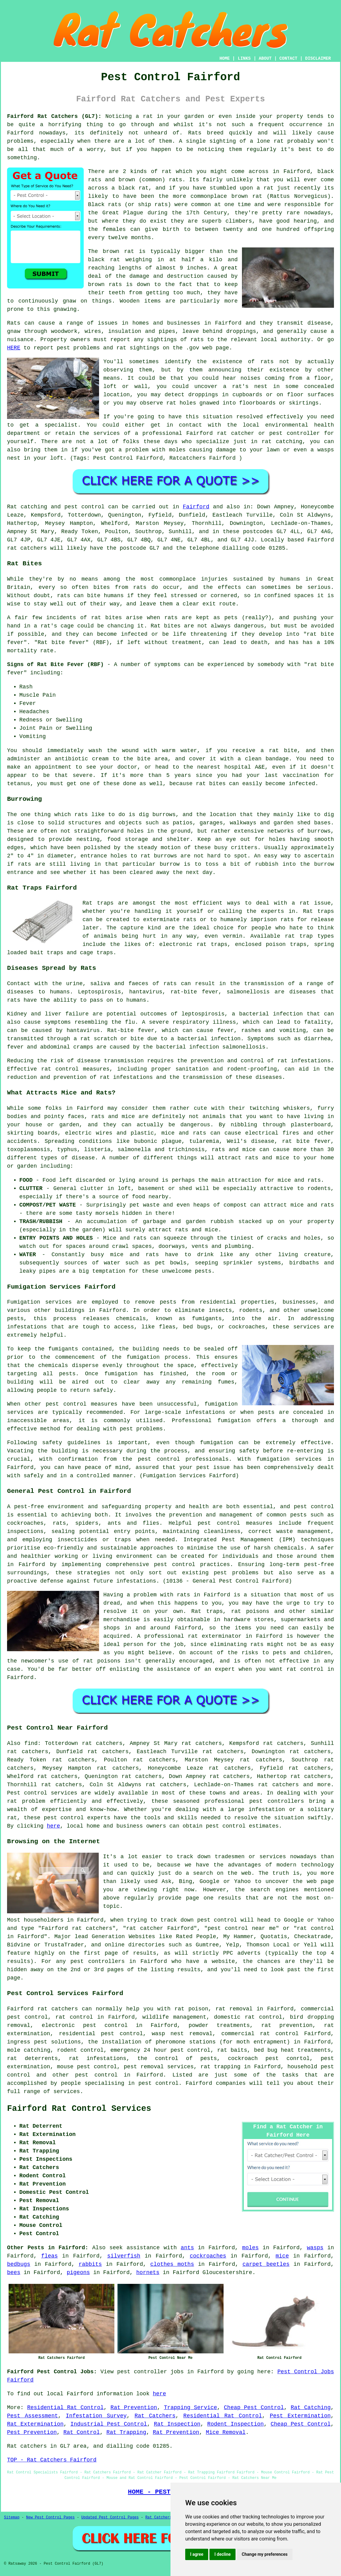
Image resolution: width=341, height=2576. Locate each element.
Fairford (196, 507)
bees (13, 2272)
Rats (194, 133)
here (53, 1826)
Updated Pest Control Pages (110, 2517)
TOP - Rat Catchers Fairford (52, 2460)
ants (187, 2248)
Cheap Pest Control (254, 2408)
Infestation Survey (96, 2416)
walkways (243, 823)
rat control (74, 2017)
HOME (225, 58)
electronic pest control (85, 2025)
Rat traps (97, 903)
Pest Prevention (32, 2432)
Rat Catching (311, 2408)
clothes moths (172, 2264)
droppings (203, 395)
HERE (13, 348)
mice (282, 2256)
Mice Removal (226, 2432)
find (30, 1743)
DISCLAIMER (318, 58)
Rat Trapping (126, 2432)
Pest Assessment (32, 2416)
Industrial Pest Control (109, 2424)
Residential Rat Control (65, 2408)
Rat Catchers (155, 2416)
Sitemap (11, 2517)
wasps (315, 2248)
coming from (283, 378)
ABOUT (265, 58)
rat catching (282, 442)
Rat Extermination (35, 2424)
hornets (147, 2272)
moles (250, 2248)
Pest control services (42, 1793)
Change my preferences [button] (264, 2554)
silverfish (123, 2256)
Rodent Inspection (235, 2424)
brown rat (118, 251)
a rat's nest (245, 386)
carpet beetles (266, 2264)
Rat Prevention (133, 2408)
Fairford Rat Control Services (79, 2108)
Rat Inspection (177, 2424)
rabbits (90, 2264)
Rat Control (81, 2432)
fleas (49, 2256)
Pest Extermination (300, 2416)
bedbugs (18, 2264)
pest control (64, 1818)
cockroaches (208, 2256)
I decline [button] (222, 2554)
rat (166, 171)
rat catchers (27, 548)
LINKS (244, 58)
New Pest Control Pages (50, 2517)
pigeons (78, 2272)
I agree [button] (196, 2554)
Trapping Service (190, 2408)
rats (267, 362)
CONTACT (288, 58)
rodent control (80, 2050)
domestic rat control (248, 2017)
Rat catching (27, 507)
